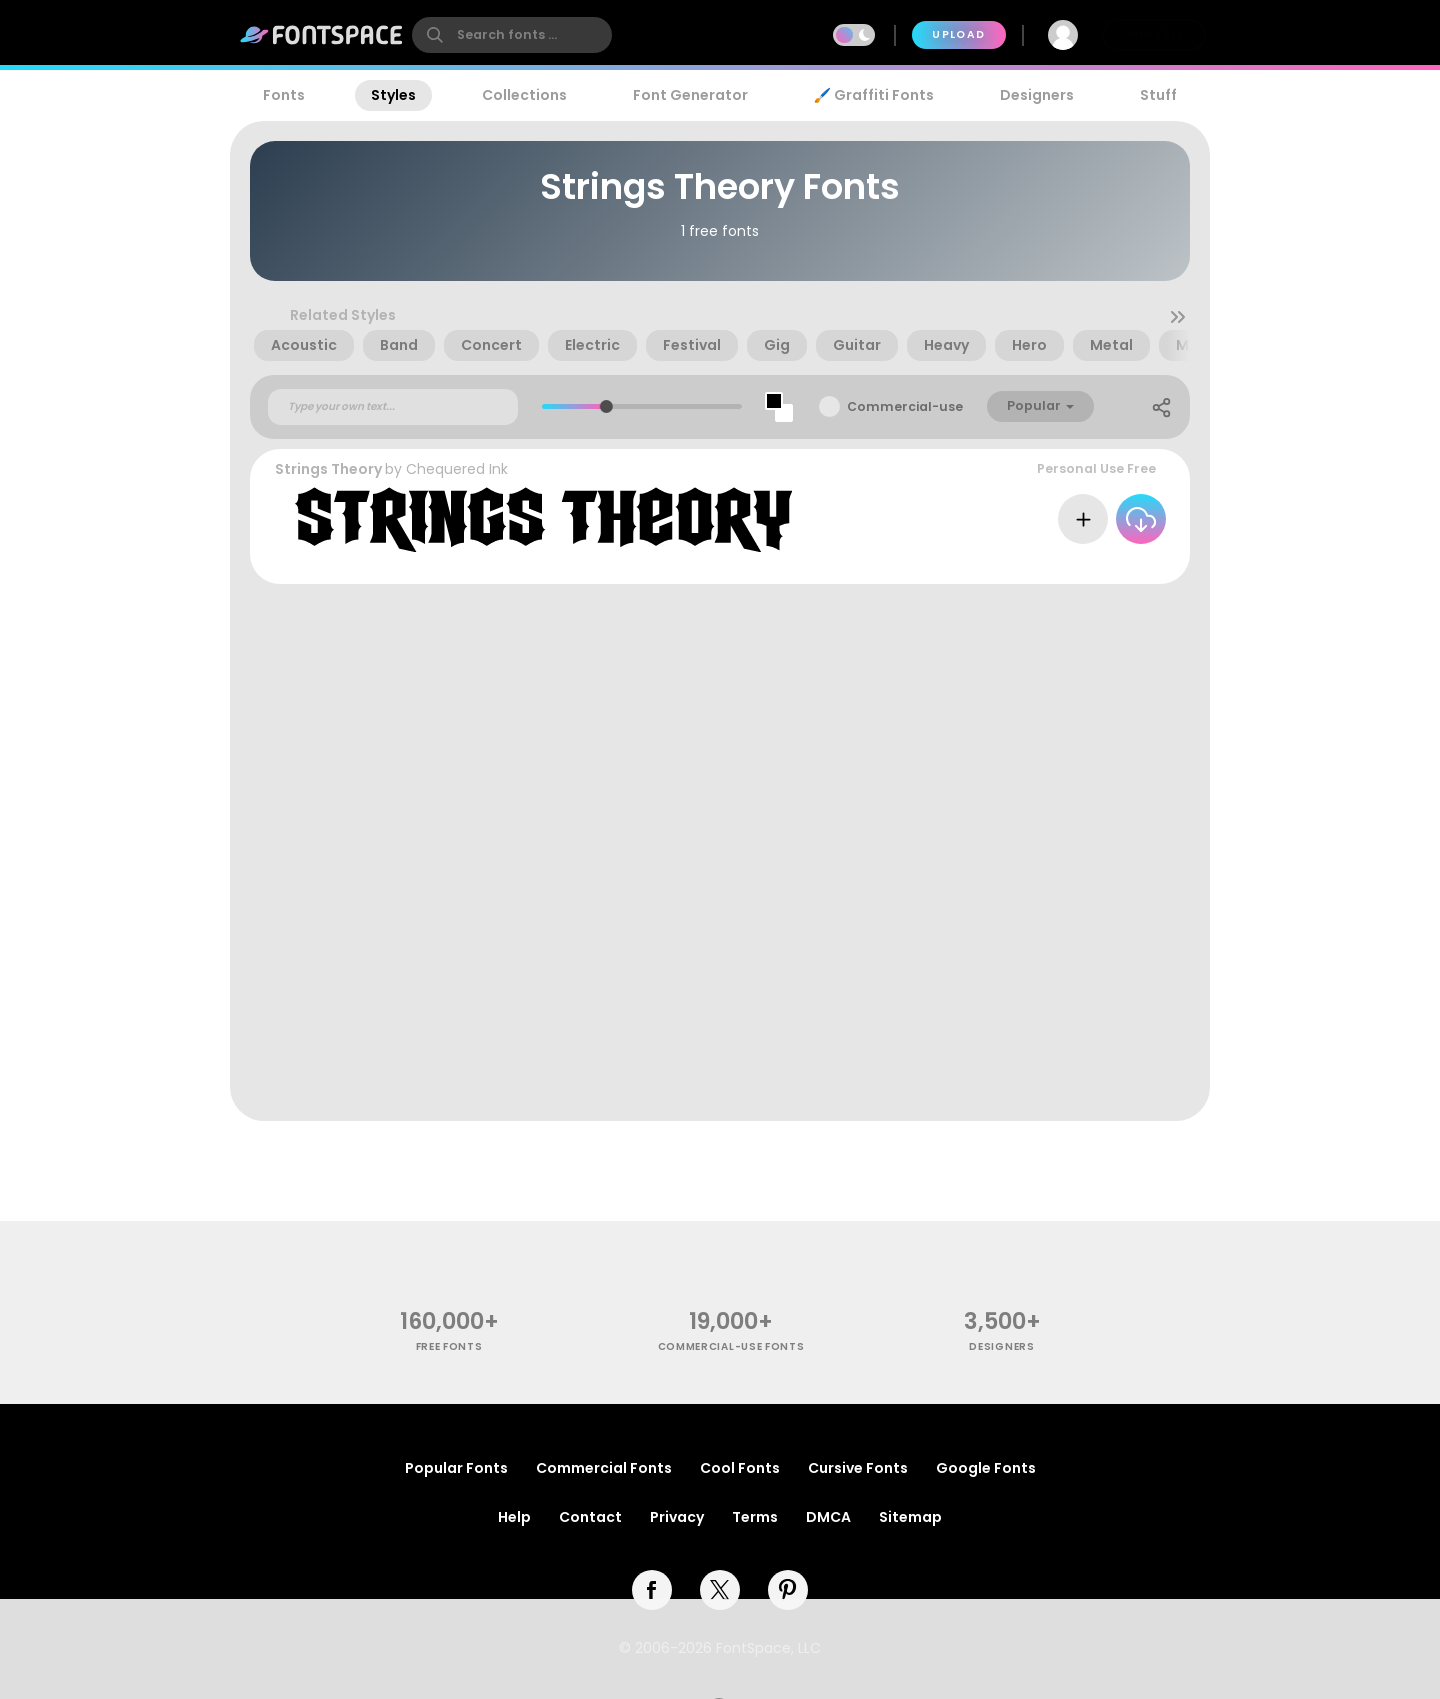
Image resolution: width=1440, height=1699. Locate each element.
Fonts (284, 95)
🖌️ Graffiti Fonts (874, 95)
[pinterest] (788, 1590)
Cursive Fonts (858, 1468)
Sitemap (910, 1517)
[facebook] (652, 1590)
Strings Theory (328, 469)
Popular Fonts (456, 1468)
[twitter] (720, 1590)
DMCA (828, 1517)
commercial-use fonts (731, 1346)
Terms (755, 1517)
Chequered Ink (457, 469)
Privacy (677, 1517)
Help (514, 1517)
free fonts (449, 1346)
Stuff (1158, 95)
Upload (958, 34)
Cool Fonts (740, 1468)
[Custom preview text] (393, 407)
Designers (1037, 95)
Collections (524, 95)
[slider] (605, 406)
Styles (393, 95)
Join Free (1154, 34)
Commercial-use (905, 406)
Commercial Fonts (604, 1468)
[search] (512, 35)
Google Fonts (986, 1468)
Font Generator (690, 95)
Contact (590, 1517)
